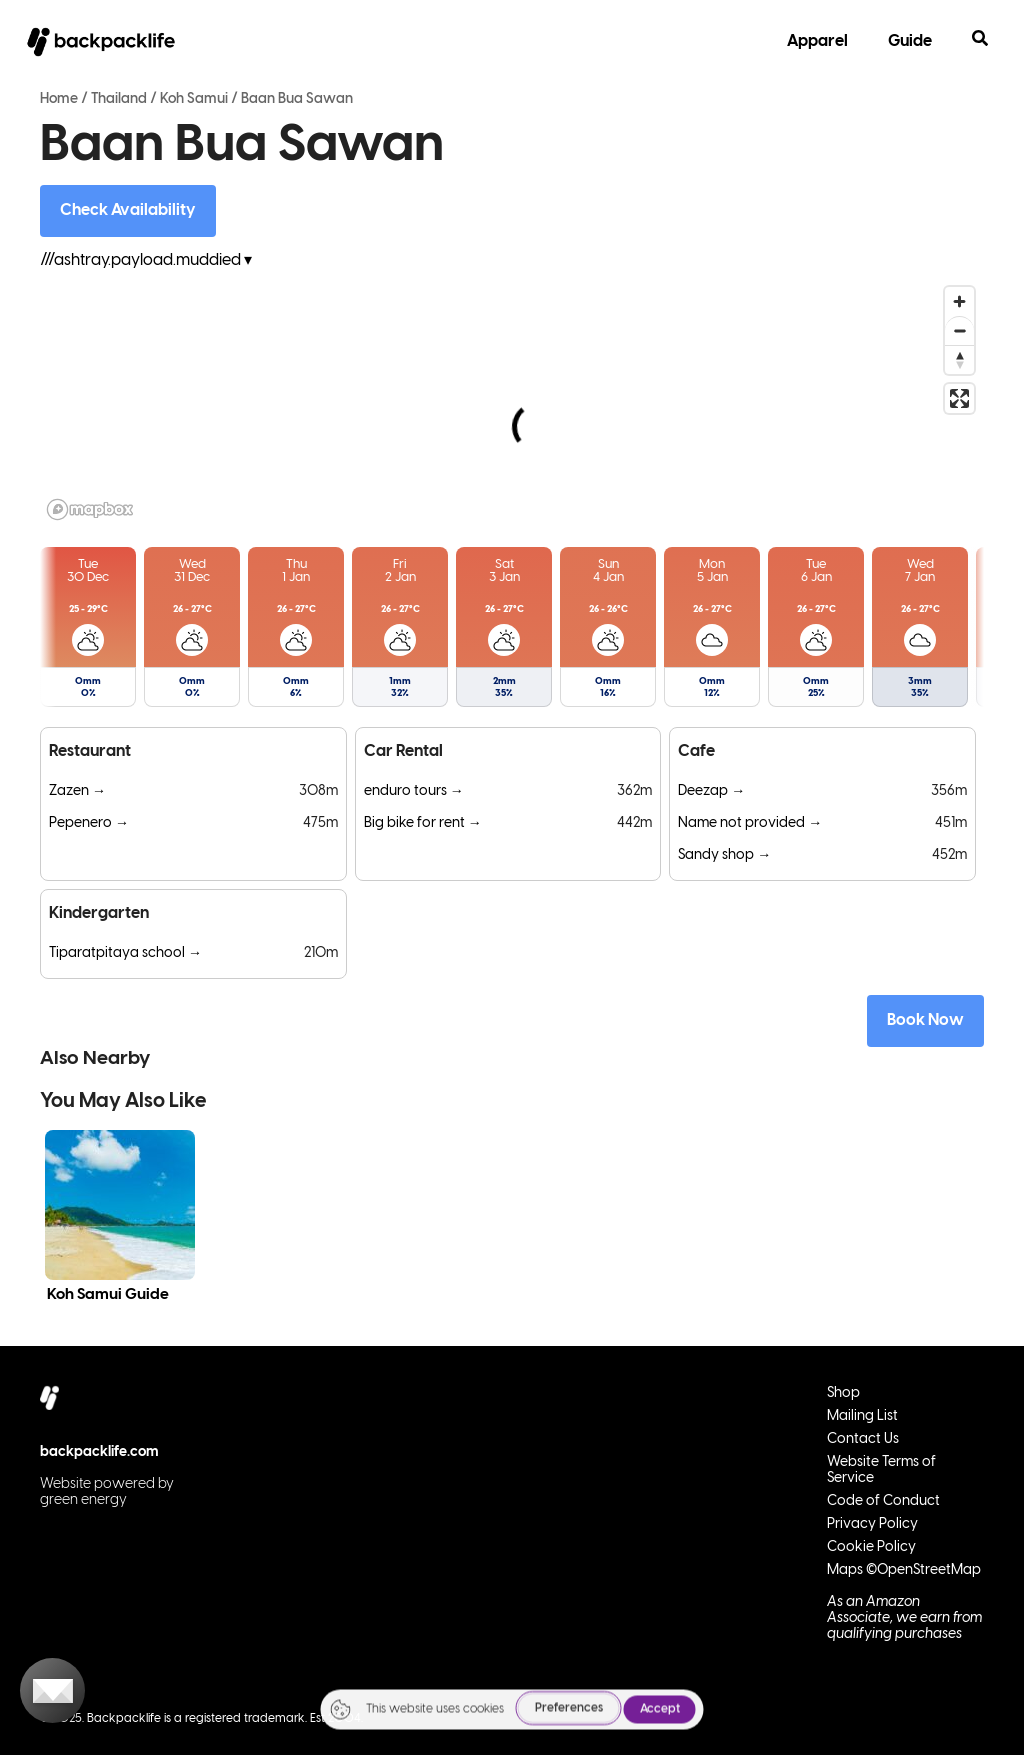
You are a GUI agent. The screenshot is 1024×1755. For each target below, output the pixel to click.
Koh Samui (194, 99)
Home (59, 99)
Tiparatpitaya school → (125, 953)
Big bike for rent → (423, 823)
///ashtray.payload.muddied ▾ (146, 260)
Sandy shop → (724, 855)
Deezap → (711, 791)
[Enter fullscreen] (959, 398)
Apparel (817, 41)
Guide (910, 41)
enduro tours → (414, 791)
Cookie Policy (871, 1547)
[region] (512, 402)
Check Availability (128, 210)
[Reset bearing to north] (959, 359)
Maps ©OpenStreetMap (904, 1570)
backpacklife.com (99, 1452)
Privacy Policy (872, 1524)
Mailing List (862, 1416)
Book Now (925, 1020)
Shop (843, 1393)
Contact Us (863, 1439)
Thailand (119, 99)
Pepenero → (89, 823)
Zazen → (77, 791)
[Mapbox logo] (90, 509)
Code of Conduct (883, 1501)
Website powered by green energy (107, 1492)
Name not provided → (750, 823)
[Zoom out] (959, 330)
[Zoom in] (959, 301)
